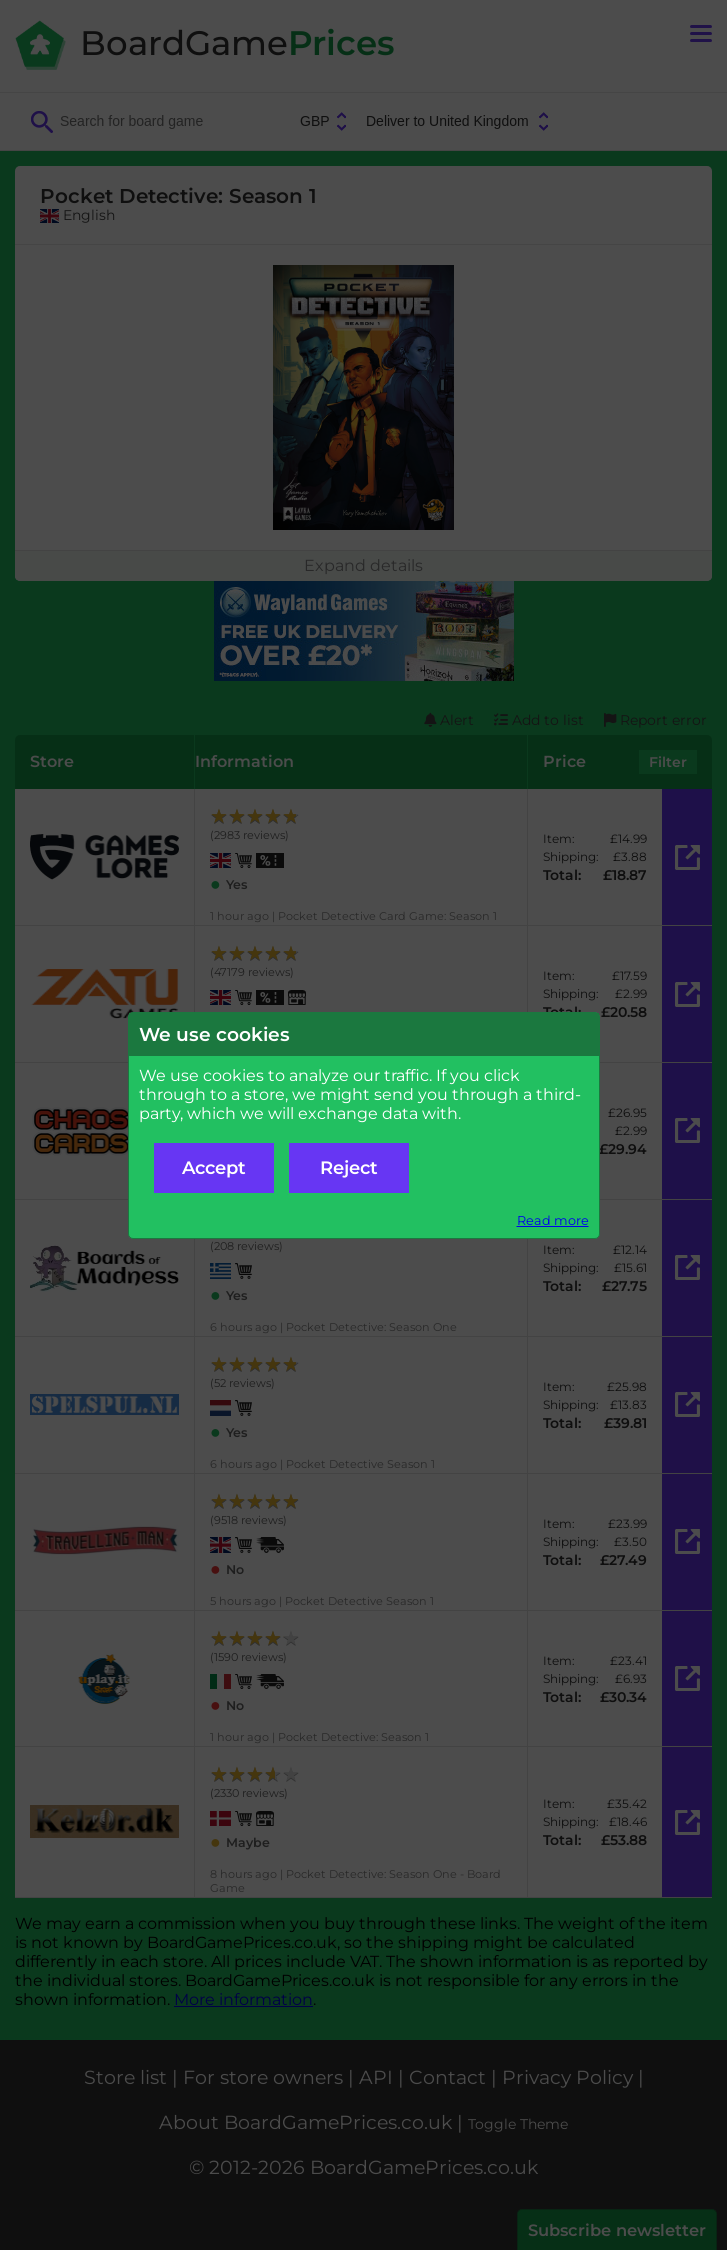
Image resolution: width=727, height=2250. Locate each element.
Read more (553, 1220)
